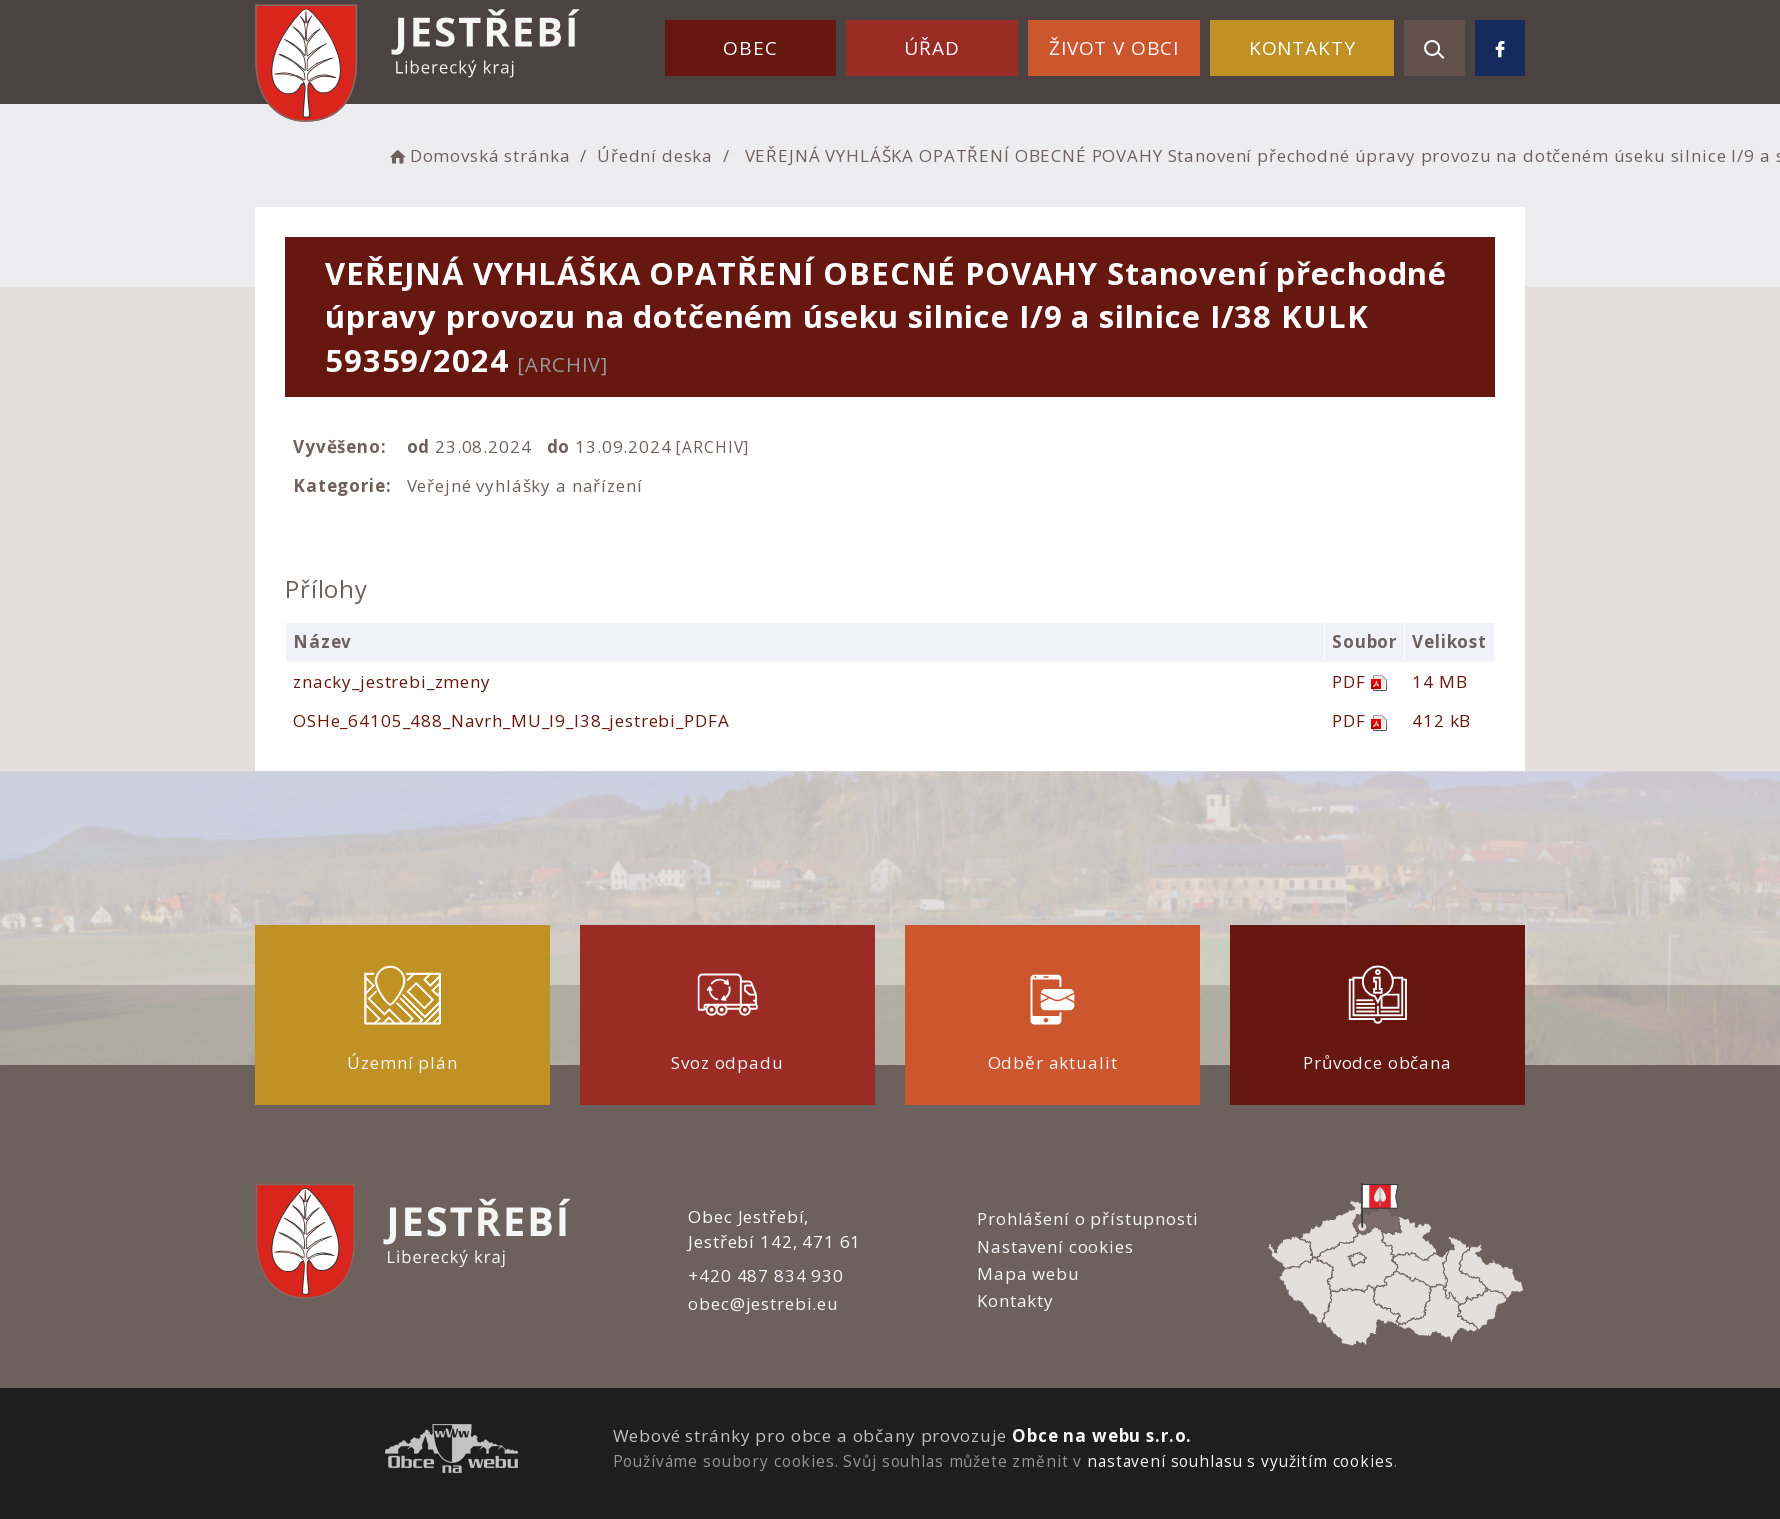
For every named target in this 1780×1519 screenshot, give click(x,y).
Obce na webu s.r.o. (1102, 1435)
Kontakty (1302, 48)
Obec (750, 48)
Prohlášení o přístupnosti (1087, 1218)
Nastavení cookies (1055, 1246)
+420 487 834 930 (766, 1275)
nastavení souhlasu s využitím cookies (1240, 1461)
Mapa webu (1028, 1273)
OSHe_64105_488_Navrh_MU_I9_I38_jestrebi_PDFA (511, 720)
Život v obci (1114, 48)
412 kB (1441, 720)
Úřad (931, 48)
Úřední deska (655, 155)
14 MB (1439, 681)
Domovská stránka (478, 155)
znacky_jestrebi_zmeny (392, 681)
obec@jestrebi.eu (763, 1303)
